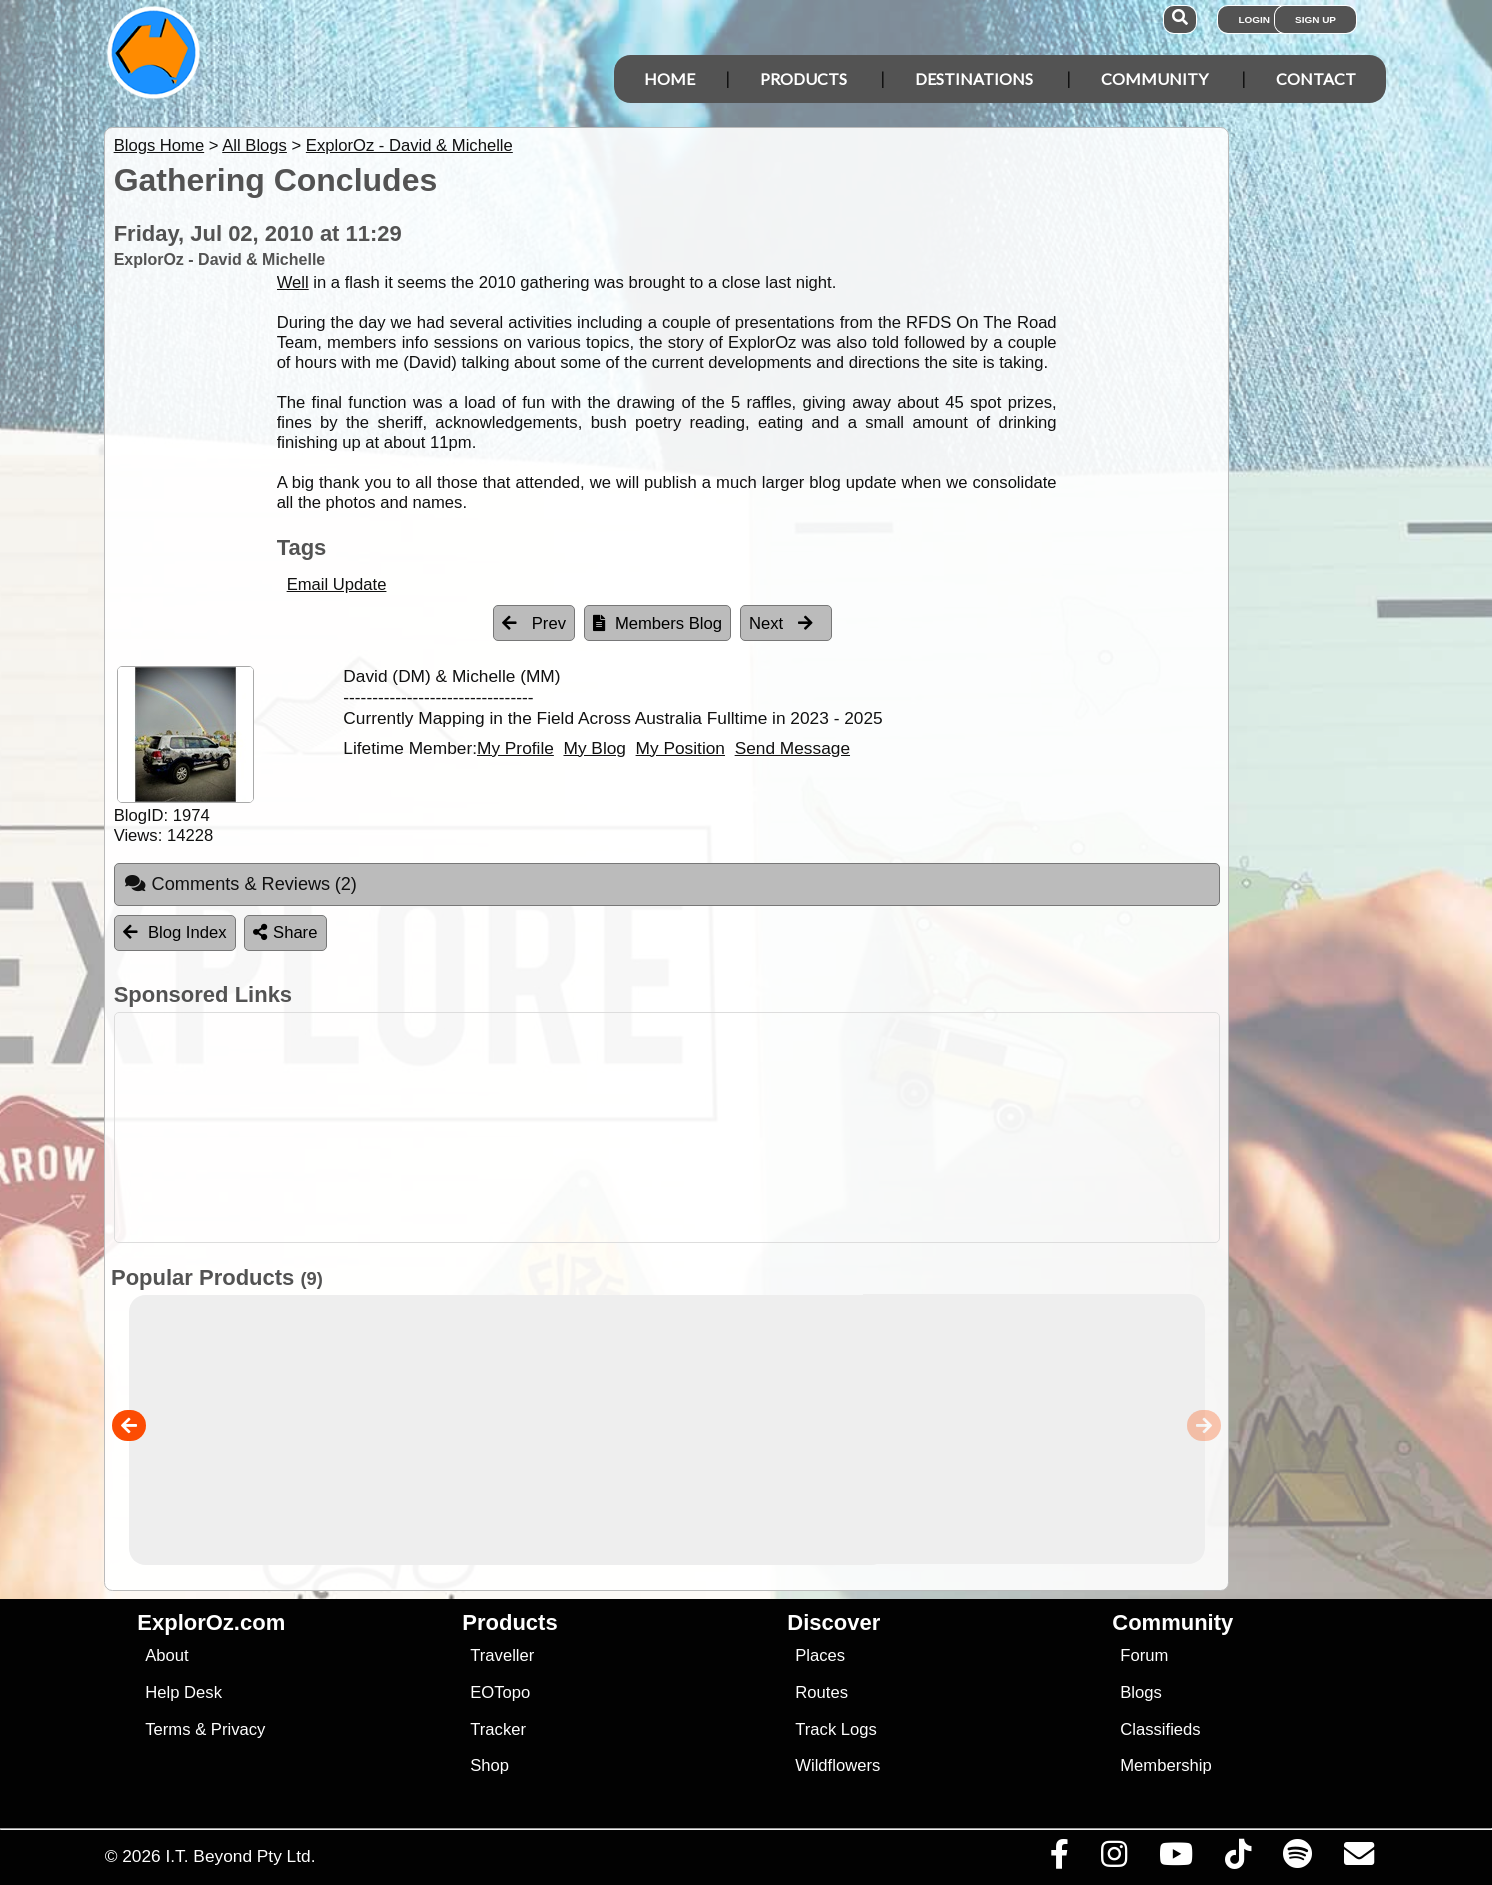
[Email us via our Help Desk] (1358, 1859)
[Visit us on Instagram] (1113, 1859)
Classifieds (1160, 1729)
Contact (1316, 78)
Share (285, 932)
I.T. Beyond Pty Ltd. (240, 1856)
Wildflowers (837, 1765)
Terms (167, 1729)
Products (803, 78)
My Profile (515, 748)
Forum (1144, 1655)
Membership (1165, 1765)
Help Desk (183, 1692)
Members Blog (657, 623)
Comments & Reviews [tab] (240, 884)
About (166, 1655)
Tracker (498, 1729)
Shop (489, 1765)
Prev (534, 623)
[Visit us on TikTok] (1237, 1859)
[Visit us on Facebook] (1059, 1859)
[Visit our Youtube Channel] (1175, 1859)
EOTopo (500, 1692)
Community (1154, 78)
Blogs (1141, 1692)
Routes (821, 1692)
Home (669, 78)
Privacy (238, 1729)
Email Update (337, 584)
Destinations (974, 78)
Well (293, 282)
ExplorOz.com (211, 1622)
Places (820, 1655)
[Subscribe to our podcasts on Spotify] (1297, 1859)
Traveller (502, 1655)
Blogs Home (159, 145)
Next (781, 623)
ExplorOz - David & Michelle (409, 145)
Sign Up (1315, 19)
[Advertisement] (764, 1127)
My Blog (594, 748)
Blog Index (175, 932)
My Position (680, 748)
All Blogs (254, 145)
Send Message (792, 748)
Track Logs (836, 1729)
